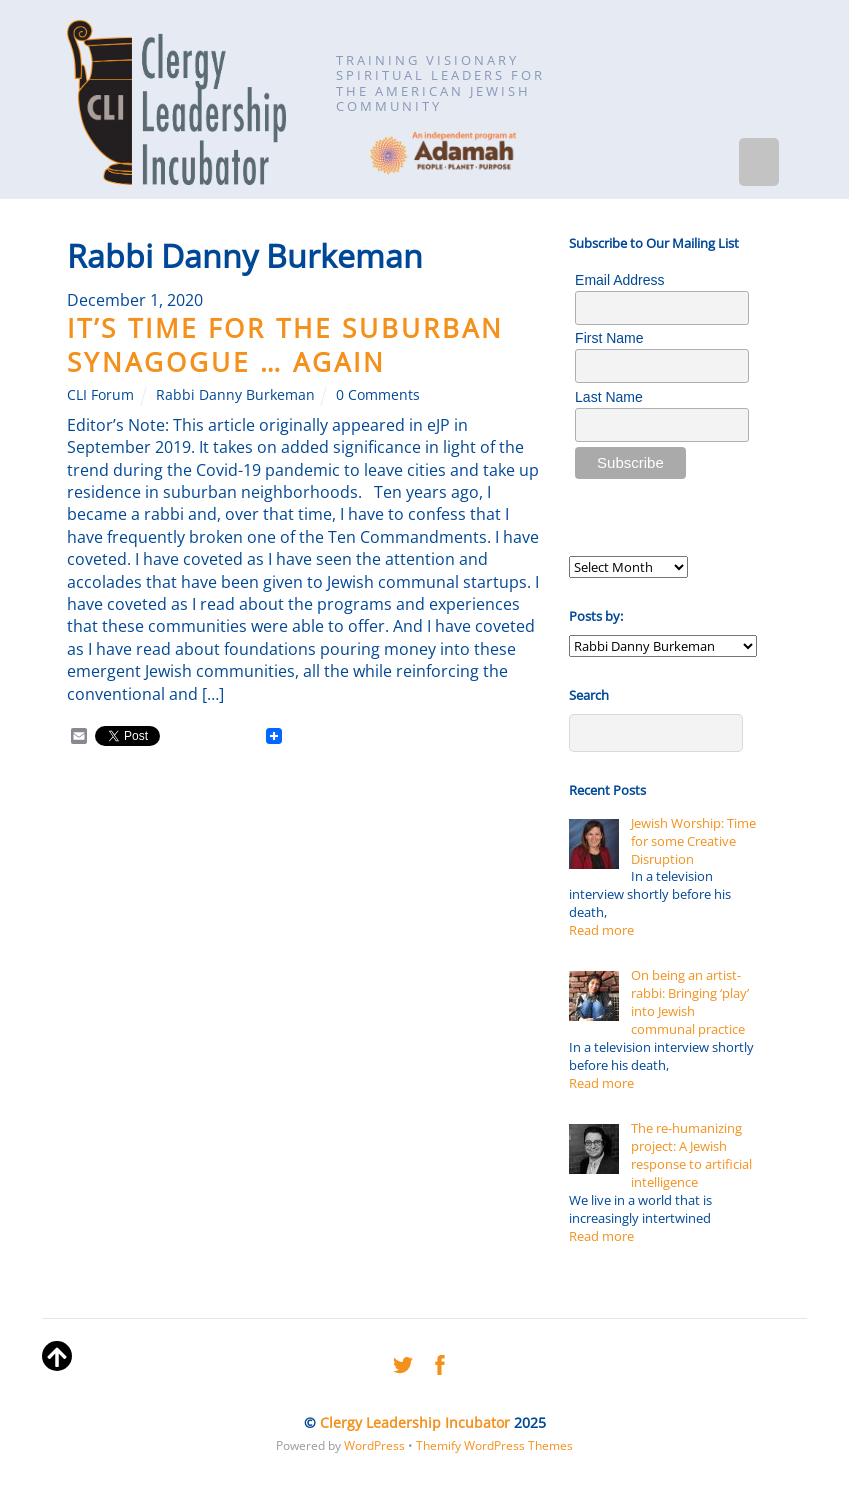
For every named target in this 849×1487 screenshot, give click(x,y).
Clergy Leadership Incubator (415, 1422)
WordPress (374, 1445)
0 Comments (378, 394)
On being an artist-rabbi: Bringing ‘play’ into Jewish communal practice (690, 1002)
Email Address (619, 280)
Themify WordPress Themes (494, 1445)
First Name (609, 338)
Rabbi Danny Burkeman (235, 394)
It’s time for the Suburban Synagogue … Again (285, 345)
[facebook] (440, 1362)
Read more (601, 930)
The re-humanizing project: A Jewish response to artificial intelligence (691, 1155)
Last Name (609, 397)
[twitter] (403, 1362)
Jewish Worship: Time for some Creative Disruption (693, 841)
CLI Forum (100, 394)
